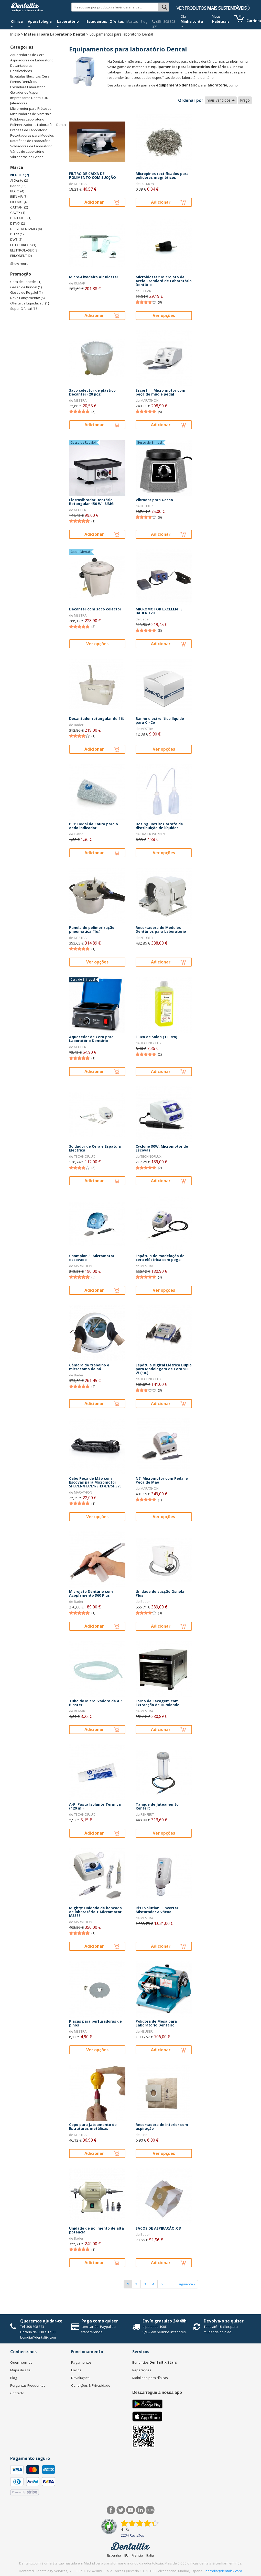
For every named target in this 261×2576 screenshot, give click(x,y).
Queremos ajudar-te (41, 2321)
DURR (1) (17, 234)
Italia (150, 2555)
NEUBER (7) (19, 175)
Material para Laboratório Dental (54, 34)
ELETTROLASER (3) (24, 250)
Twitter (120, 2510)
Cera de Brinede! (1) (25, 281)
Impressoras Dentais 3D (29, 97)
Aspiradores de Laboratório (31, 60)
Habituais (220, 21)
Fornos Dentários (23, 81)
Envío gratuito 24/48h (165, 2321)
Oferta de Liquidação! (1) (29, 303)
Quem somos (21, 2362)
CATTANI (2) (19, 207)
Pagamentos (81, 2362)
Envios (76, 2370)
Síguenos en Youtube (130, 2510)
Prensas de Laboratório (28, 130)
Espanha (114, 2555)
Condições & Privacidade (90, 2385)
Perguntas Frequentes (27, 2385)
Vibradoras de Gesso (27, 157)
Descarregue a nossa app (157, 2392)
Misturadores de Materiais (30, 114)
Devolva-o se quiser (224, 2321)
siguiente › (186, 2284)
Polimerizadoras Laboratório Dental (38, 124)
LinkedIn (140, 2510)
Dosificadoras (21, 71)
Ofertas (117, 21)
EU (126, 2555)
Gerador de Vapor (24, 92)
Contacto (17, 2393)
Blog (143, 21)
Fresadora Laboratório (28, 87)
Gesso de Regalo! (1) (26, 292)
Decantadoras (21, 65)
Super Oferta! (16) (24, 308)
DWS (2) (16, 239)
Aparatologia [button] (40, 23)
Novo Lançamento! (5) (27, 297)
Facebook (111, 2510)
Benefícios (154, 2362)
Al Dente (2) (19, 180)
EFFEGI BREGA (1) (23, 245)
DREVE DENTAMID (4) (26, 228)
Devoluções (80, 2377)
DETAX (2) (17, 223)
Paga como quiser (99, 2321)
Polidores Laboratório (27, 119)
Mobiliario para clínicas (150, 2377)
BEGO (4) (17, 191)
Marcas (132, 21)
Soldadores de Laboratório (31, 146)
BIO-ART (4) (19, 202)
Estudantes (96, 21)
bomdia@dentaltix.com (38, 2337)
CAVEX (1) (17, 212)
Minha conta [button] (192, 23)
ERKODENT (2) (21, 255)
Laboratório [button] (68, 23)
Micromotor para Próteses (30, 108)
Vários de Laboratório (27, 151)
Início (15, 34)
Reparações (141, 2370)
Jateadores (18, 103)
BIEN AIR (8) (19, 196)
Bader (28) (18, 185)
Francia (137, 2555)
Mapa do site (20, 2370)
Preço (245, 100)
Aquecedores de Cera (27, 54)
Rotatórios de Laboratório (30, 140)
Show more (19, 263)
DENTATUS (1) (20, 218)
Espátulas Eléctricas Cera (29, 76)
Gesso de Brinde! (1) (26, 287)
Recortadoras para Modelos (32, 135)
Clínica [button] (17, 23)
